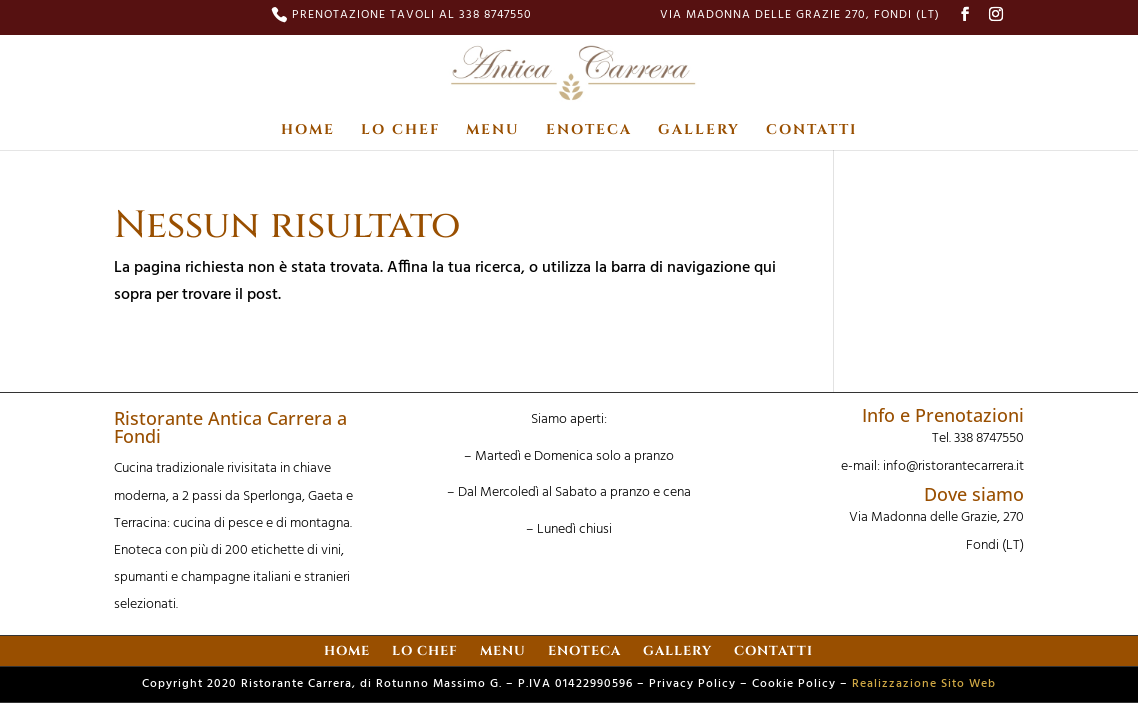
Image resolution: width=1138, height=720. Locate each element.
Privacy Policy (692, 684)
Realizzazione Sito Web (924, 684)
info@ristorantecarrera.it (953, 466)
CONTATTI (811, 131)
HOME (308, 131)
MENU (493, 131)
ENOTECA (589, 131)
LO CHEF (400, 131)
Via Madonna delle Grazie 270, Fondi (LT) (800, 17)
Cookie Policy (794, 684)
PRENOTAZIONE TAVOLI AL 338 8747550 (412, 17)
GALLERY (699, 131)
